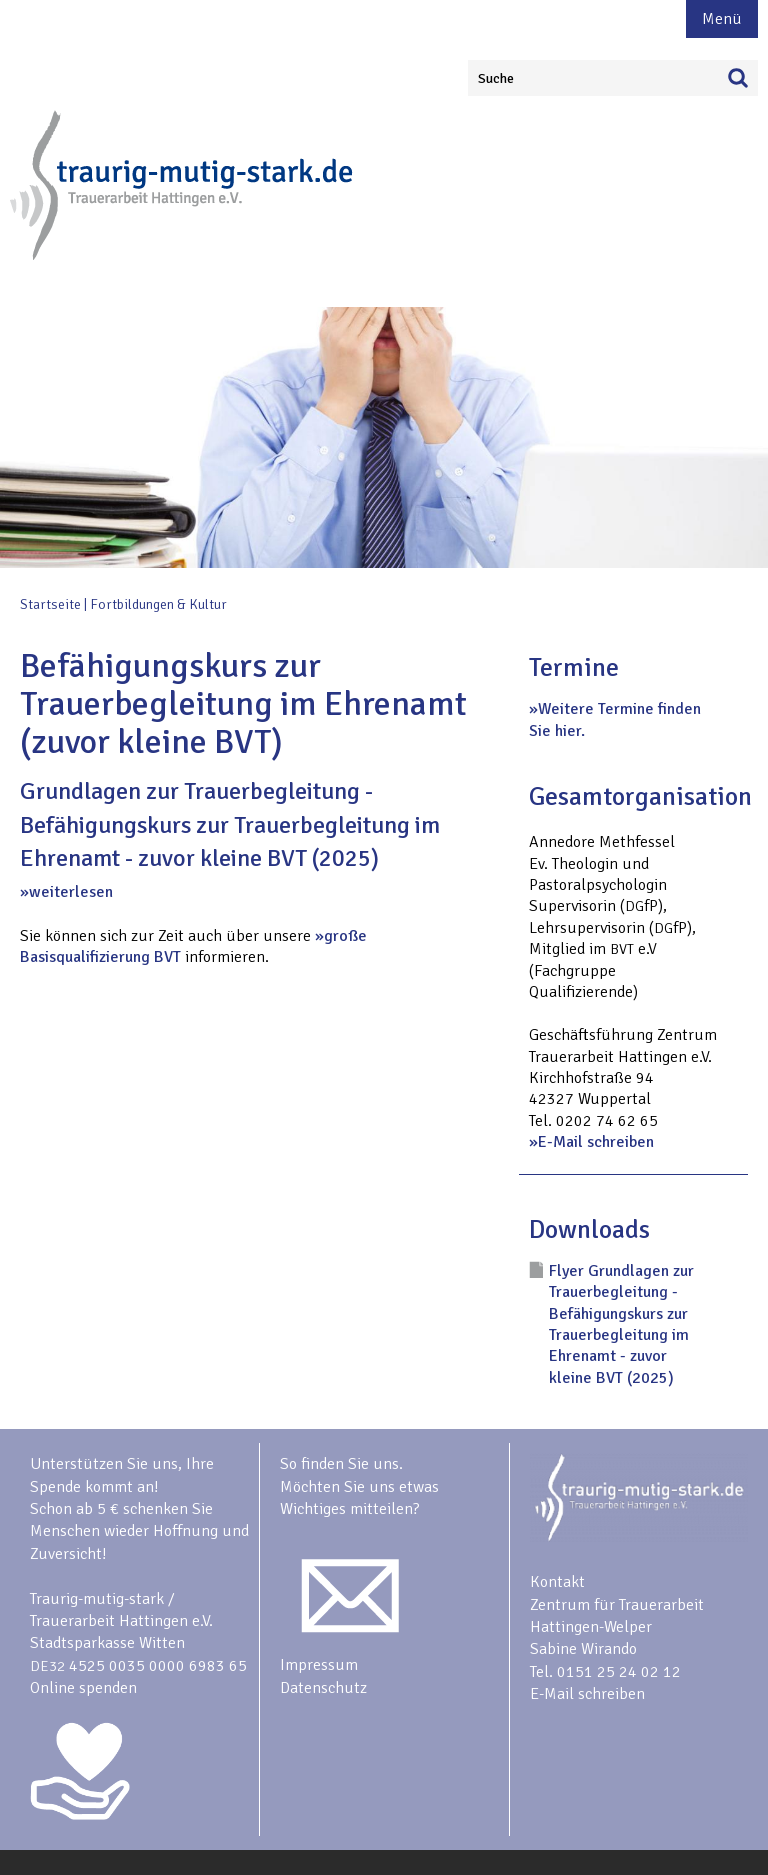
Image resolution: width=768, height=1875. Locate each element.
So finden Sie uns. (341, 1464)
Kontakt (557, 1582)
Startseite (50, 604)
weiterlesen (71, 892)
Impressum (319, 1665)
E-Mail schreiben (596, 1142)
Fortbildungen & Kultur (158, 604)
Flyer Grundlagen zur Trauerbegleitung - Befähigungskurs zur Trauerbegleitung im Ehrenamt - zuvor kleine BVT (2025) (621, 1324)
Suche (496, 78)
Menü (722, 19)
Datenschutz (323, 1688)
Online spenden (83, 1688)
